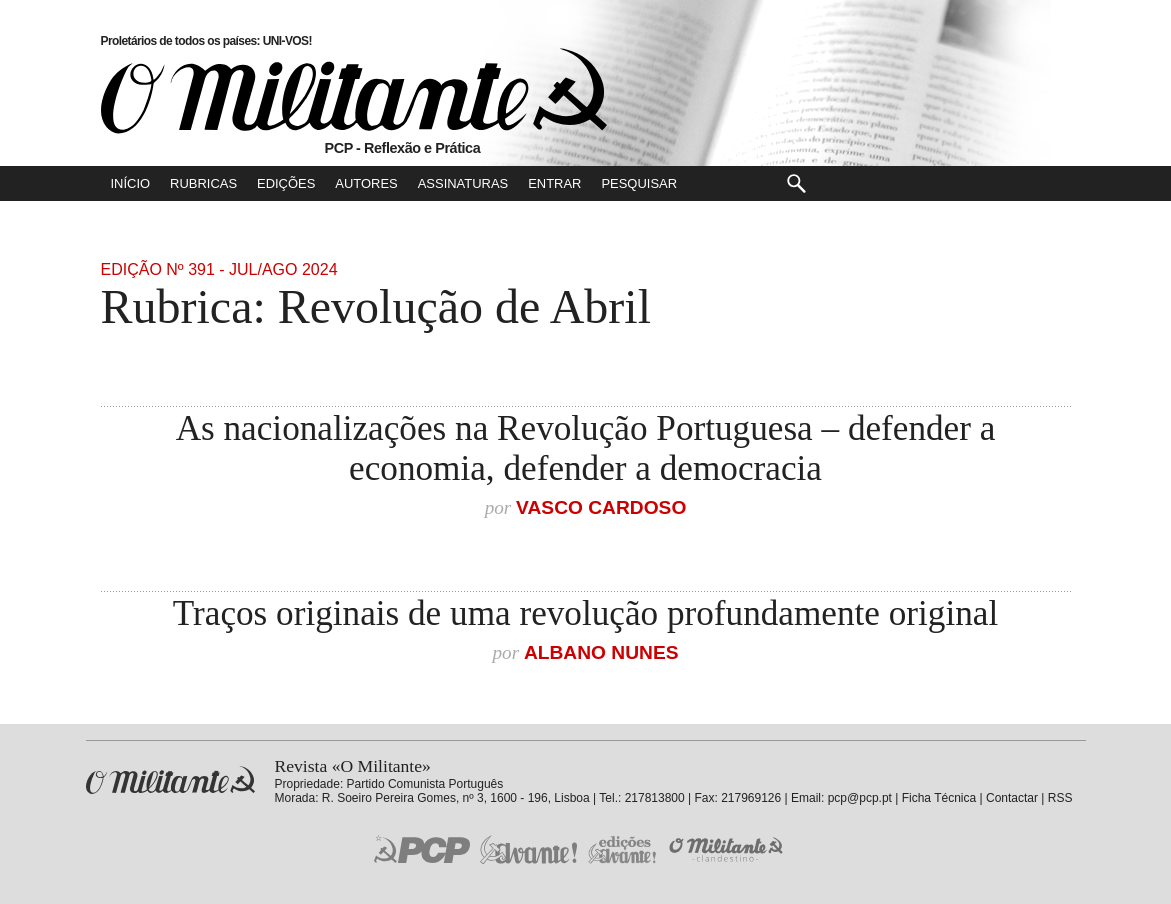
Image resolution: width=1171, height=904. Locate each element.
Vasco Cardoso (601, 507)
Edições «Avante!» (622, 849)
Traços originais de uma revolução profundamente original (585, 613)
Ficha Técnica (939, 798)
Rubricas (203, 183)
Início (131, 183)
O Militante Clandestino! (728, 849)
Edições (286, 183)
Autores (366, 183)
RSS (1060, 798)
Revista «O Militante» (170, 780)
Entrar (554, 183)
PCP (422, 849)
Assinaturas (463, 183)
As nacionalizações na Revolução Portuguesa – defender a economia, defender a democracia (586, 448)
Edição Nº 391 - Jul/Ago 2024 (219, 269)
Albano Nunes (601, 652)
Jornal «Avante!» (528, 849)
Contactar (1012, 798)
